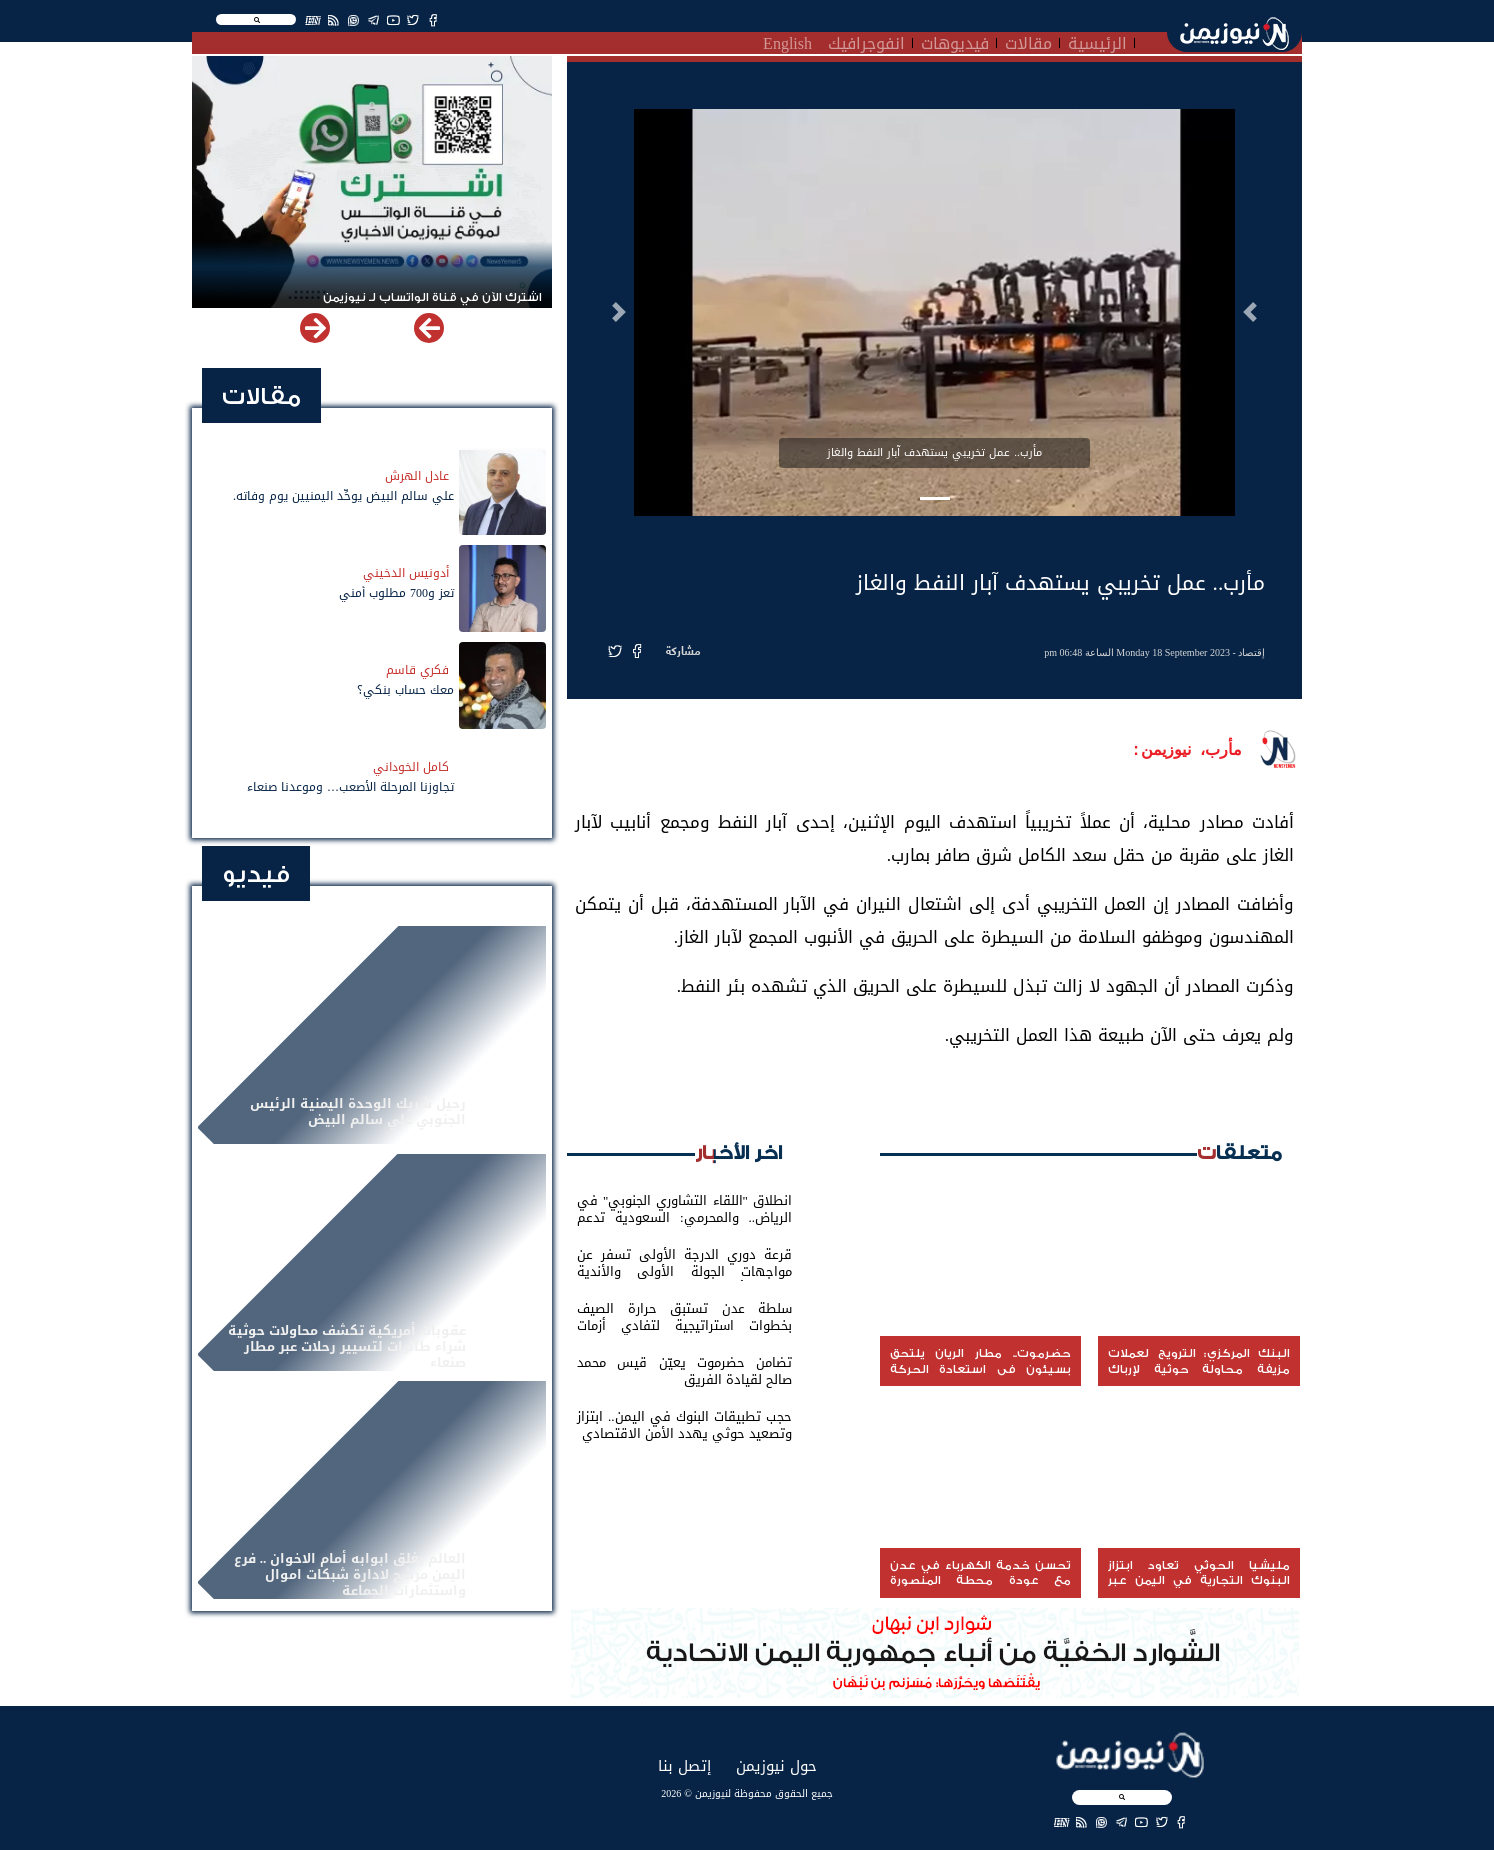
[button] (1250, 312)
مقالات (1028, 41)
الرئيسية (1097, 41)
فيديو (256, 874)
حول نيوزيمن (776, 1765)
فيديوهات (955, 41)
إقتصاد (1251, 652)
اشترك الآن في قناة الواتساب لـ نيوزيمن (432, 297)
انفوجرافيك (866, 41)
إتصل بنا (684, 1765)
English (787, 41)
